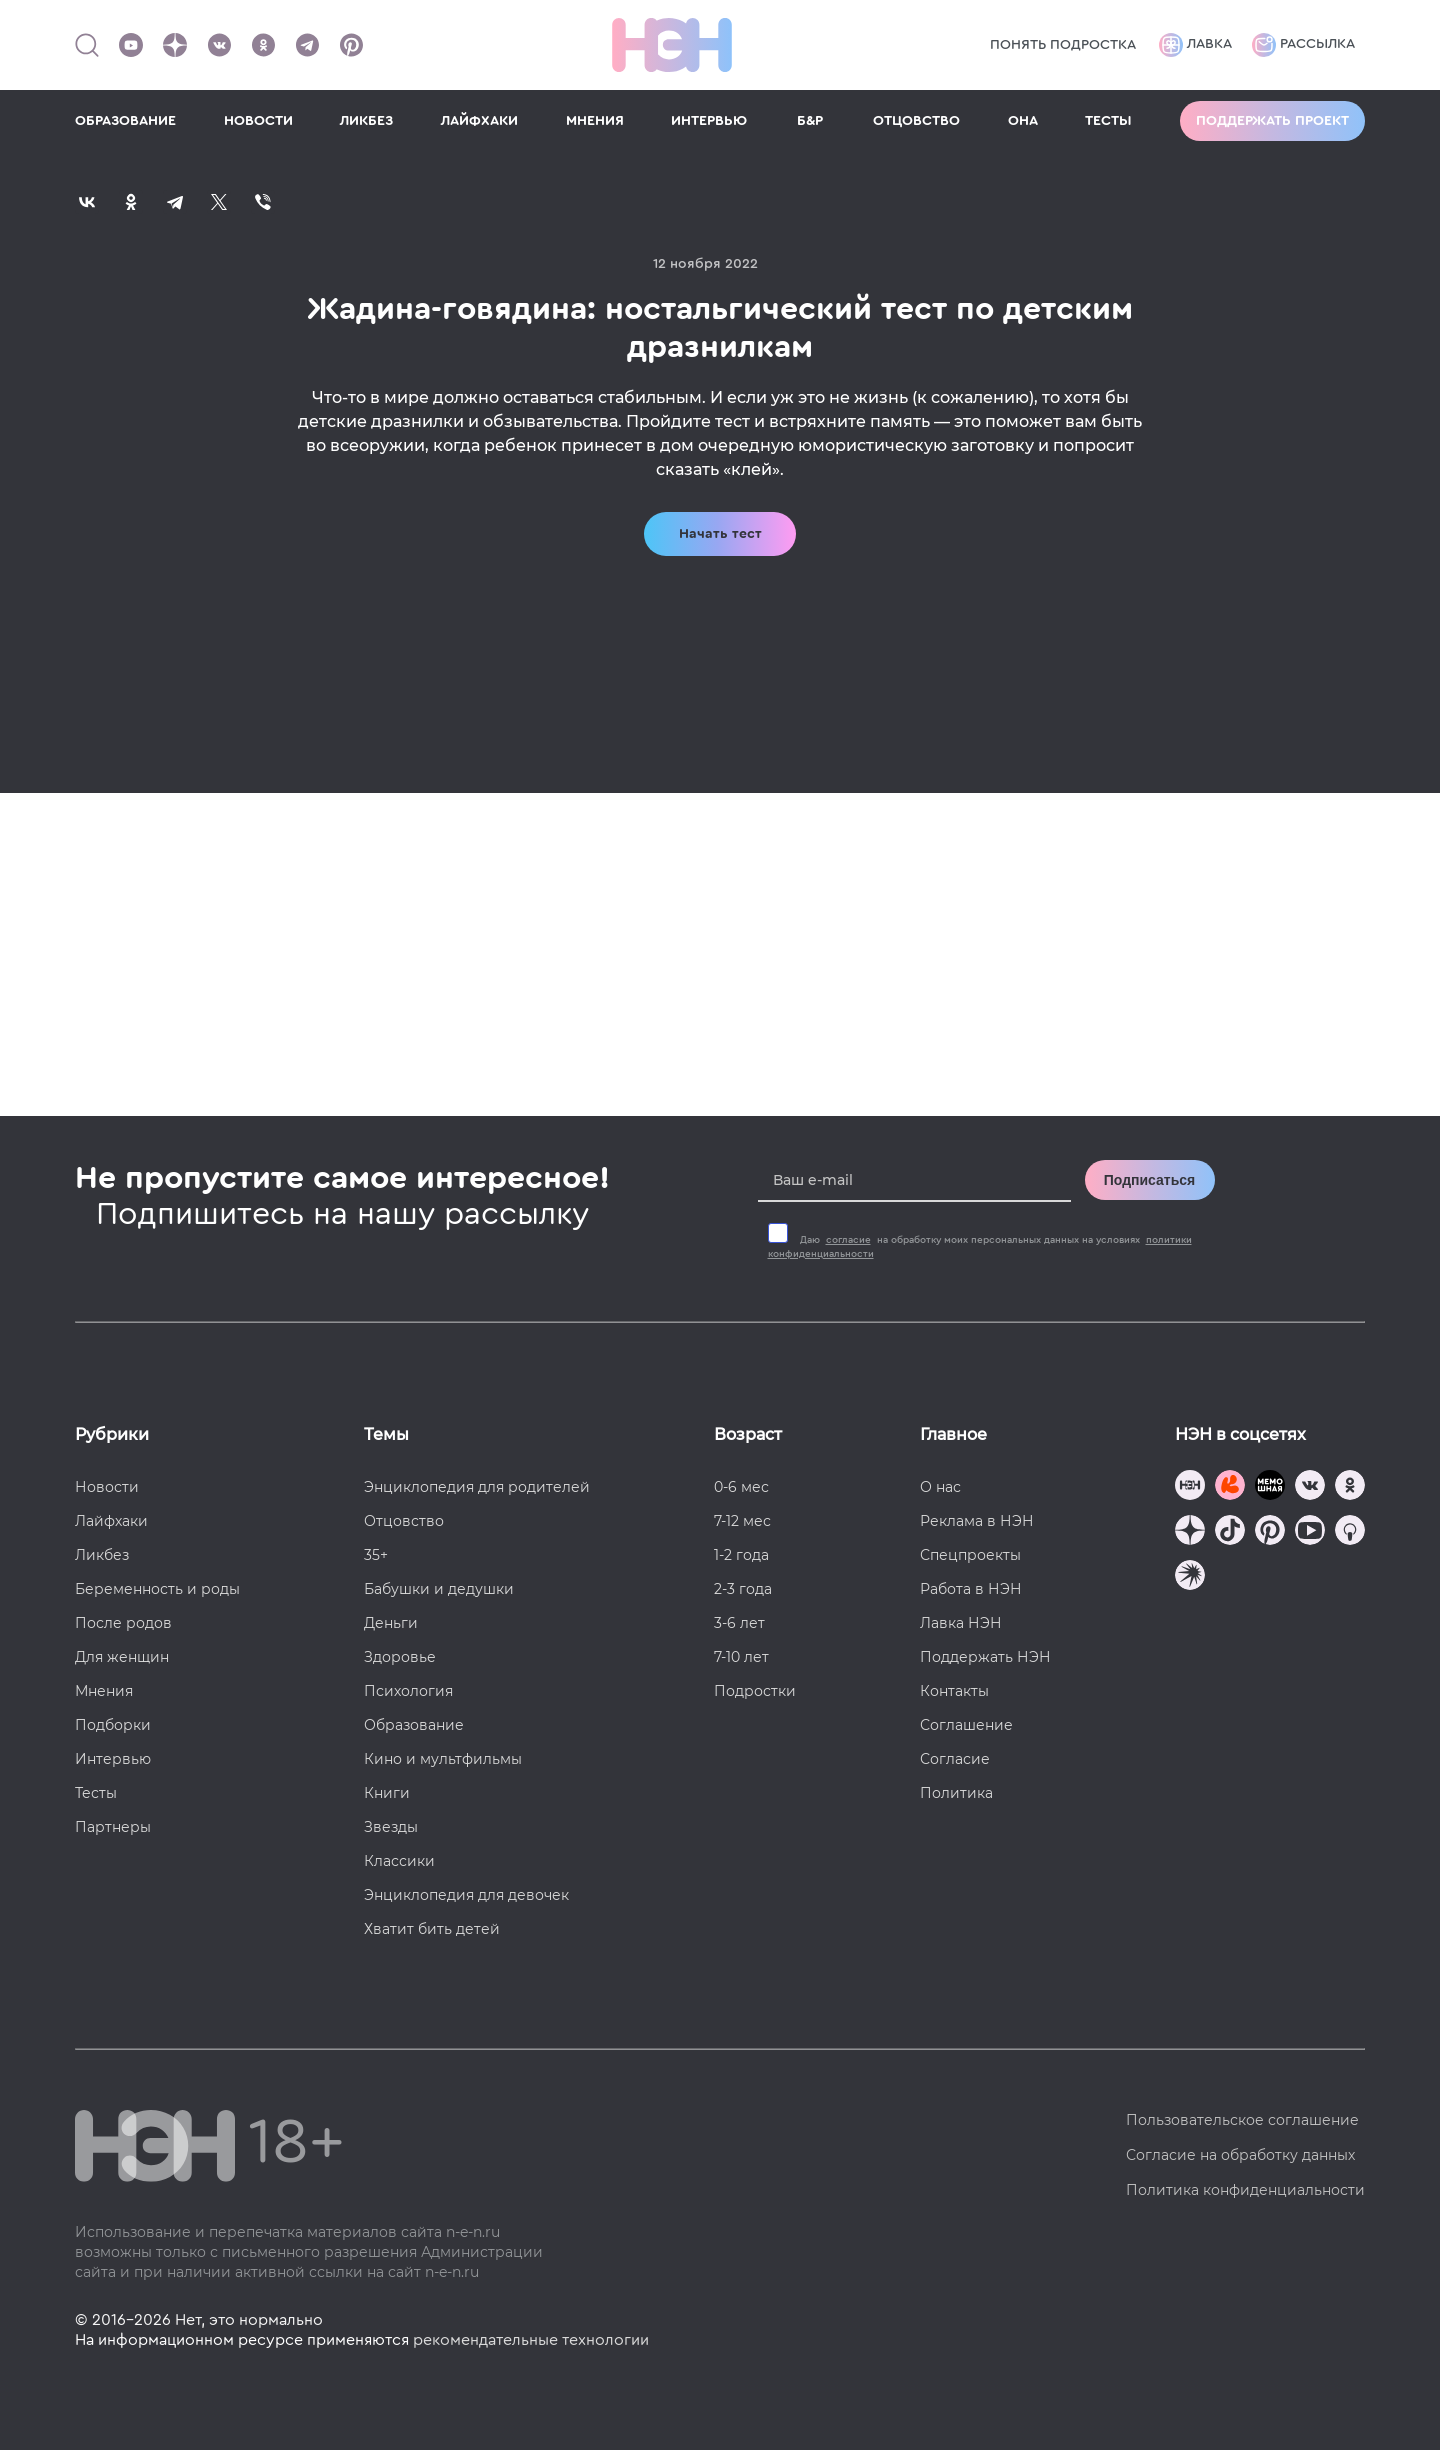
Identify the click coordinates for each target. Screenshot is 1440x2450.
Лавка (1195, 45)
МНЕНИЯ (595, 121)
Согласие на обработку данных (1240, 2155)
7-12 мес (742, 1521)
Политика (956, 1793)
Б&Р (810, 121)
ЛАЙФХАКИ (479, 121)
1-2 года (741, 1555)
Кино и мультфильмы (443, 1759)
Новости (107, 1487)
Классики (399, 1861)
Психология (408, 1691)
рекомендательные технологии (531, 2340)
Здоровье (400, 1657)
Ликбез (102, 1555)
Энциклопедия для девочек (466, 1895)
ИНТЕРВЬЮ (709, 121)
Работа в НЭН (971, 1589)
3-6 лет (739, 1623)
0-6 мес (741, 1487)
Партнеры (113, 1827)
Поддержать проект (1272, 121)
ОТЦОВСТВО (916, 121)
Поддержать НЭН (985, 1657)
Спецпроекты (970, 1555)
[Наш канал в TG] (1190, 1487)
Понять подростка (1063, 45)
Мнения (104, 1691)
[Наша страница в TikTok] (1230, 1532)
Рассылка (1303, 45)
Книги (387, 1793)
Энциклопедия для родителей (477, 1487)
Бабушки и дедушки (439, 1589)
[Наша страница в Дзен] (175, 45)
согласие (848, 1240)
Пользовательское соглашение (1242, 2120)
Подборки (113, 1725)
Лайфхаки (111, 1521)
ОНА (1023, 121)
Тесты (96, 1793)
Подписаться (1150, 1180)
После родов (123, 1623)
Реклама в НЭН (977, 1521)
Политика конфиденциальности (1245, 2190)
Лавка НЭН (961, 1623)
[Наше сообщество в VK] (219, 45)
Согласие (955, 1759)
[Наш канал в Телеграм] (307, 45)
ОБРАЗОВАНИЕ (125, 121)
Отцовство (404, 1521)
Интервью (113, 1759)
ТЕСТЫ (1108, 121)
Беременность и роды (157, 1589)
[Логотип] (672, 45)
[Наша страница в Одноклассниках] (263, 45)
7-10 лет (741, 1657)
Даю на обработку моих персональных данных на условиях (980, 1247)
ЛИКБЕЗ (366, 121)
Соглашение (966, 1725)
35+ (376, 1555)
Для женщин (122, 1657)
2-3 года (743, 1589)
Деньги (391, 1623)
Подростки (755, 1691)
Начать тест (720, 534)
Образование (414, 1725)
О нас (940, 1487)
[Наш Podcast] (1350, 1532)
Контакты (954, 1691)
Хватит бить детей (432, 1929)
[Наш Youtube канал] (131, 45)
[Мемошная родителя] (1270, 1487)
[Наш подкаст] (1190, 1577)
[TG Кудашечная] (1230, 1487)
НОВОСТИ (258, 121)
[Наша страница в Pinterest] (351, 45)
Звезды (391, 1827)
